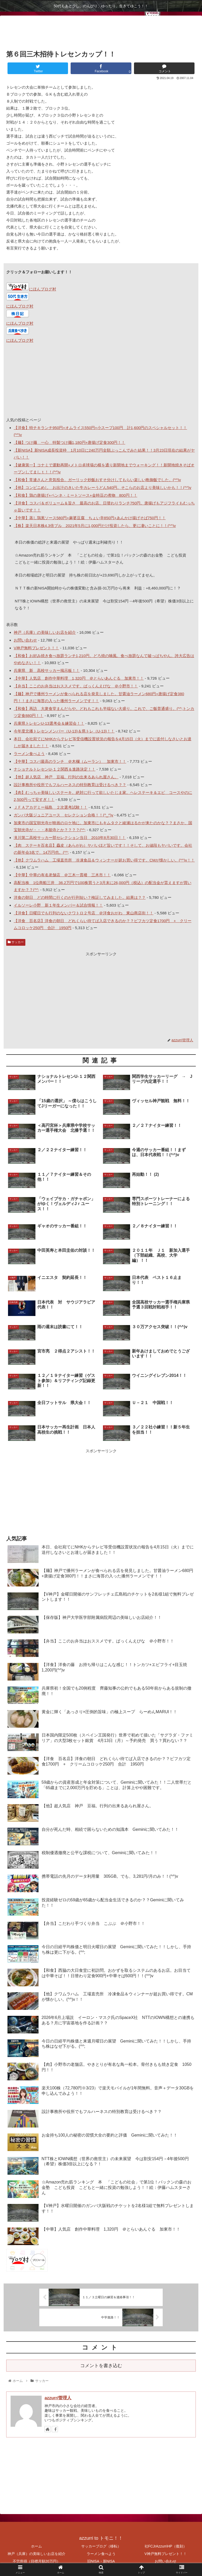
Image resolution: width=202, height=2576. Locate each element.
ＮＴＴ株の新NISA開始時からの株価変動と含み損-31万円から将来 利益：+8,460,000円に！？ (98, 588)
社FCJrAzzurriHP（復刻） (166, 2544)
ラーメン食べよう (29, 753)
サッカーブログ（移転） (101, 2544)
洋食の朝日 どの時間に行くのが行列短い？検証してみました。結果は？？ (80, 897)
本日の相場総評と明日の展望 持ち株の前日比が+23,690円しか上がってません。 (86, 575)
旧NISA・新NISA (101, 2559)
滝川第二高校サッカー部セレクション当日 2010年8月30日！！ (70, 837)
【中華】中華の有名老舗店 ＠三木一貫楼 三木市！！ (62, 875)
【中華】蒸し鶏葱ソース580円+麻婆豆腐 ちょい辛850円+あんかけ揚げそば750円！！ (90, 518)
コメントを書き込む (101, 2363)
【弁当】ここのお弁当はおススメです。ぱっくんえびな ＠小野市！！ (76, 686)
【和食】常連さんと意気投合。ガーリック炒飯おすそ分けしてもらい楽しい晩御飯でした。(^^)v (97, 480)
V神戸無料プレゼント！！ (36, 648)
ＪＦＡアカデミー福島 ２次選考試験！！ (50, 807)
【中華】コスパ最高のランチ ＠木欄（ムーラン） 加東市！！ (70, 761)
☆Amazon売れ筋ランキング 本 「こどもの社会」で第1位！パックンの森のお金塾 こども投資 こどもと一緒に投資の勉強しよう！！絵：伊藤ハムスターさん (102, 558)
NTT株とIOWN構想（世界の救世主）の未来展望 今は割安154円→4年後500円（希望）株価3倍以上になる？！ (104, 604)
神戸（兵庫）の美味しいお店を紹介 (45, 632)
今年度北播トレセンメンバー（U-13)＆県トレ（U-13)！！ (64, 731)
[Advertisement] (101, 31)
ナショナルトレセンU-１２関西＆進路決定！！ (54, 769)
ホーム (36, 2544)
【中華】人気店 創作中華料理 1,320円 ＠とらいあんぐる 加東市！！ (79, 678)
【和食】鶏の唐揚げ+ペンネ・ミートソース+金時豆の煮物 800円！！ (75, 495)
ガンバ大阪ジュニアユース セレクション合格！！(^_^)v (63, 815)
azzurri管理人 (57, 2396)
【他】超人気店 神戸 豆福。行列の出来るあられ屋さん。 (66, 777)
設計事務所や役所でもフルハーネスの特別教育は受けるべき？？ (70, 784)
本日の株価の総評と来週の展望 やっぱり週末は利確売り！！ (69, 542)
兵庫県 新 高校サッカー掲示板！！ (47, 670)
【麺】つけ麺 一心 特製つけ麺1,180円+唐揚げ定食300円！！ (69, 442)
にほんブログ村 (31, 289)
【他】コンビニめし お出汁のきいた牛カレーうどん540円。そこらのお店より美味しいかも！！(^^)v (102, 487)
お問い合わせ (25, 640)
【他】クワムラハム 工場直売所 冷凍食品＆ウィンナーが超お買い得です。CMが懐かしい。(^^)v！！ (104, 860)
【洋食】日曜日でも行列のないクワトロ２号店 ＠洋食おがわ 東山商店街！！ (83, 913)
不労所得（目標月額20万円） (36, 2559)
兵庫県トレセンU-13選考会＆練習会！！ (49, 723)
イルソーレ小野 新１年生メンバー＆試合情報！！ (58, 905)
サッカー (16, 942)
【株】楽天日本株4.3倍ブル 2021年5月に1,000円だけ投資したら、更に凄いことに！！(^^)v (95, 525)
